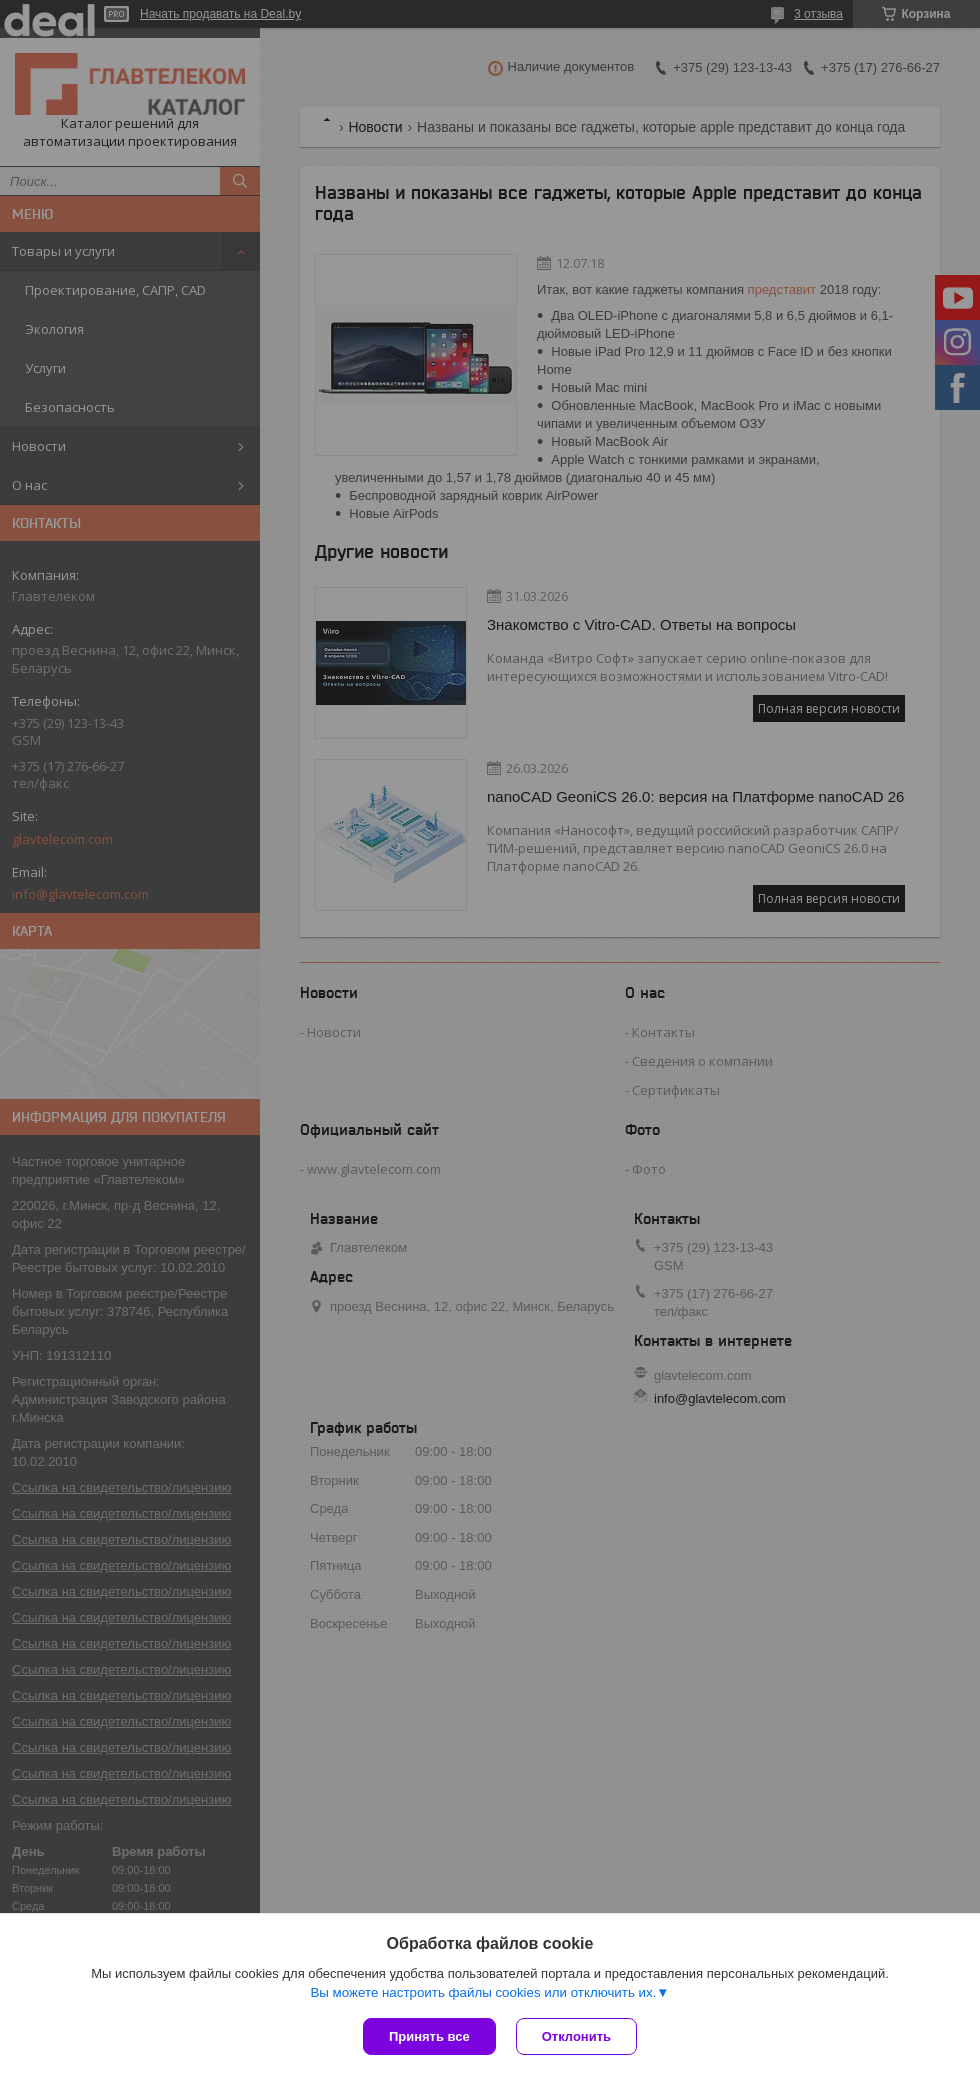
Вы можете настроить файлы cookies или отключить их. (483, 1992)
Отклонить (576, 2036)
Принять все (429, 2036)
